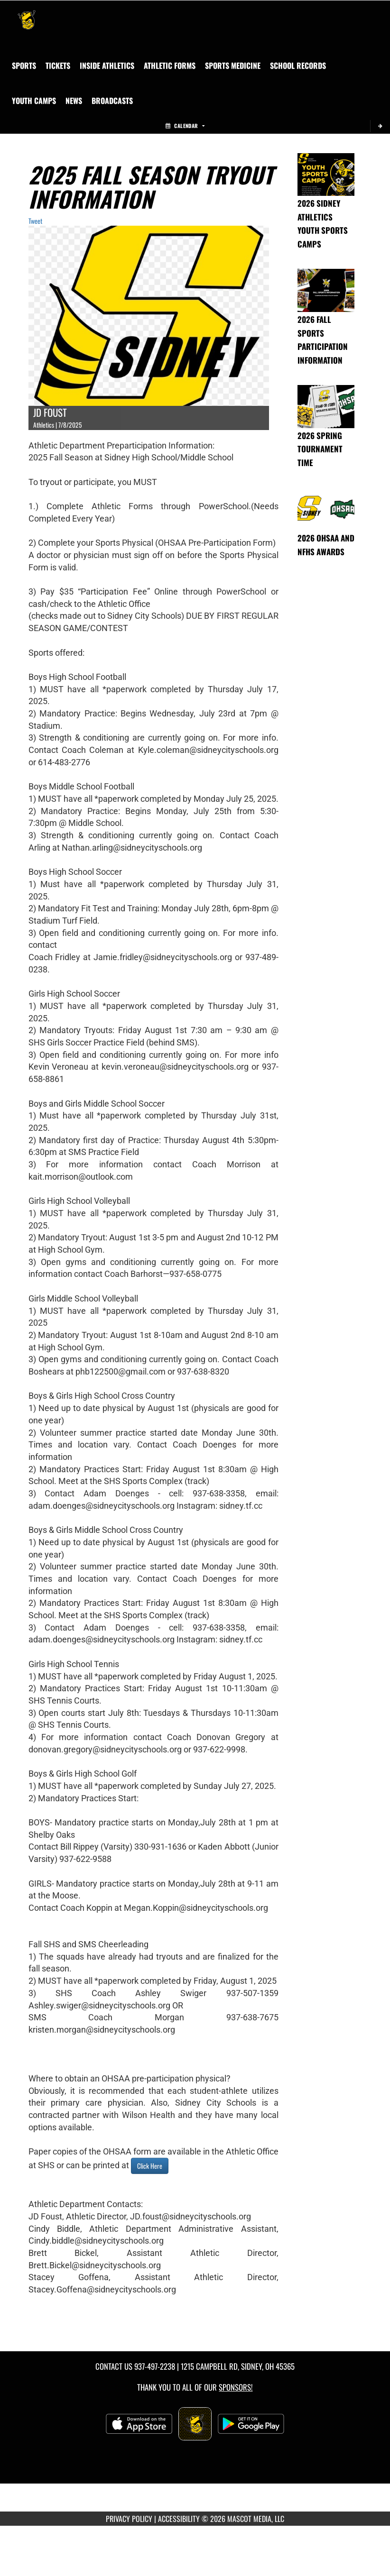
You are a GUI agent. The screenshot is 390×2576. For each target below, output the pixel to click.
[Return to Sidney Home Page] (26, 12)
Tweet (35, 221)
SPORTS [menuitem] (24, 65)
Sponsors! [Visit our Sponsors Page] (235, 2387)
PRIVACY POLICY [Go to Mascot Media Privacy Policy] (129, 2518)
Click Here (149, 2166)
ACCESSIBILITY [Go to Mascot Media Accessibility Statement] (179, 2518)
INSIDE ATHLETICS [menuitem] (107, 65)
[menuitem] (58, 65)
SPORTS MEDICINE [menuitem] (232, 65)
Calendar (185, 125)
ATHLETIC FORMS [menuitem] (169, 65)
